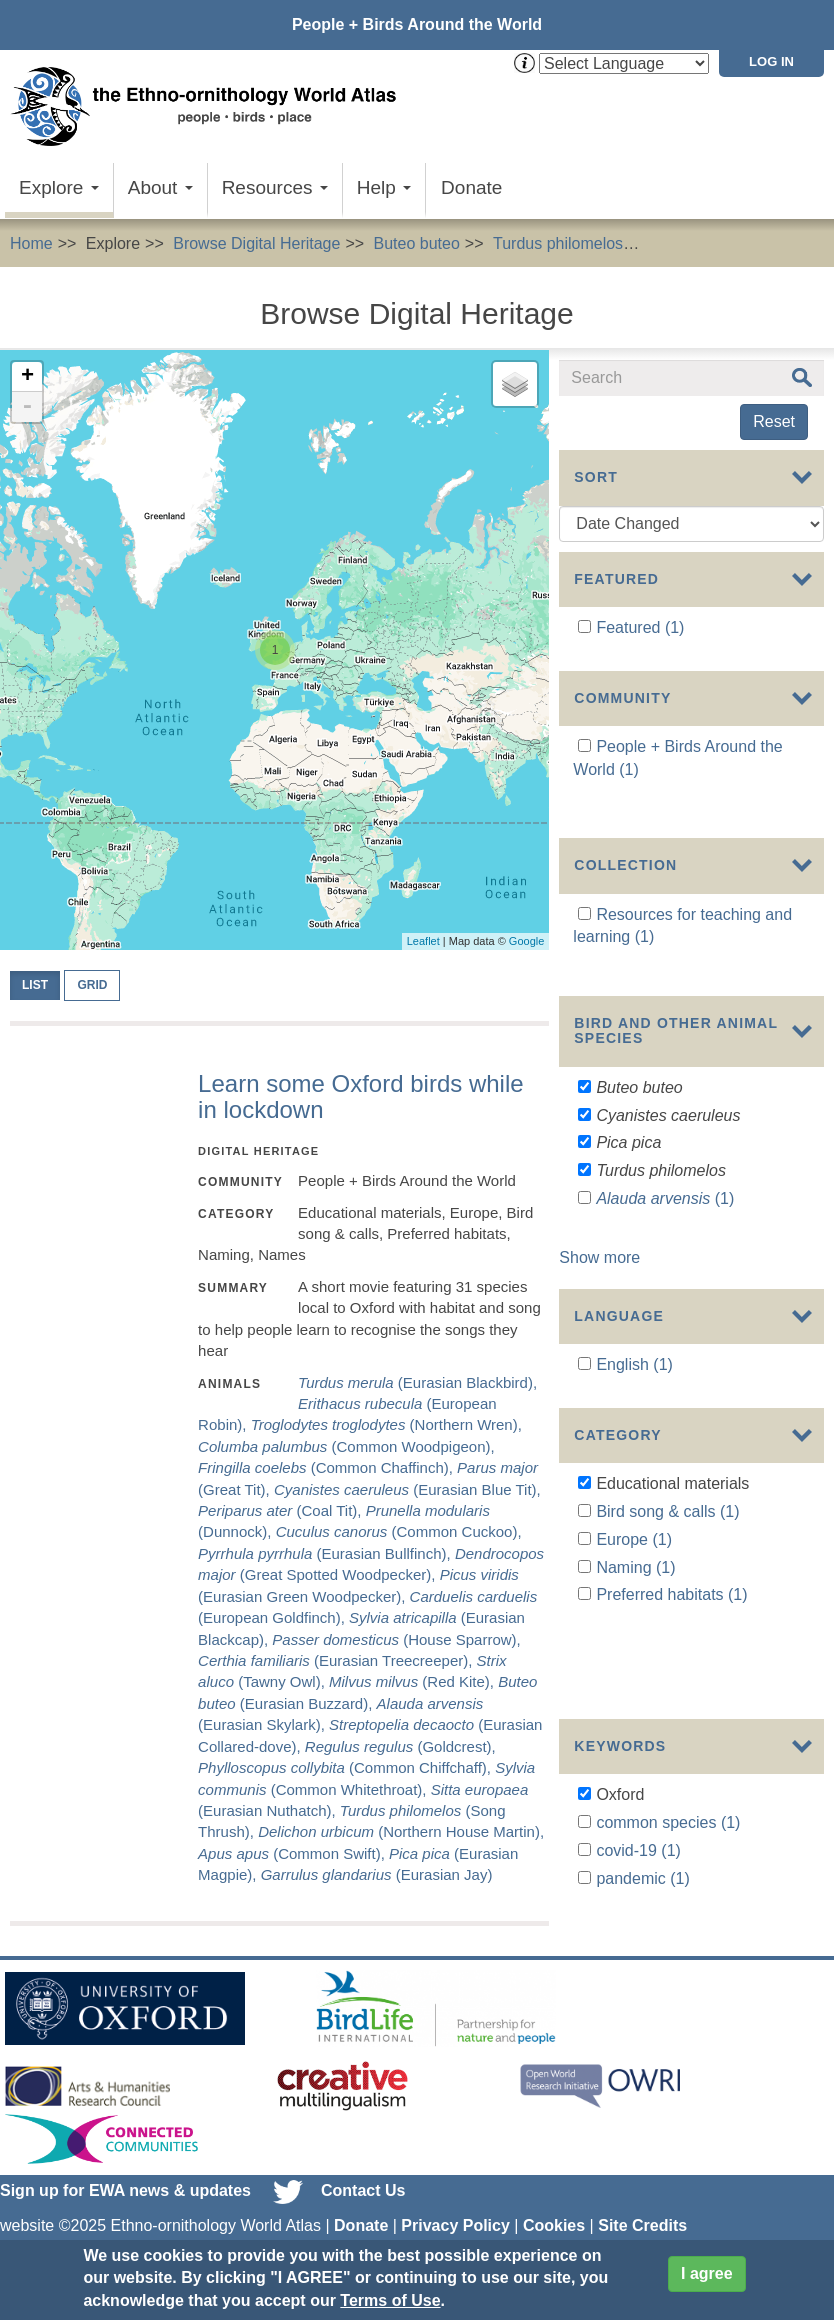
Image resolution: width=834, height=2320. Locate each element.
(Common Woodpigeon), (346, 1446)
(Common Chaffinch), (327, 1467)
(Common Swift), (293, 1853)
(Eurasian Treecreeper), (337, 1660)
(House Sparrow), (396, 1639)
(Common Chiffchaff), (346, 1767)
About (160, 187)
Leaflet (423, 941)
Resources (275, 187)
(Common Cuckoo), (399, 1531)
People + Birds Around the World (417, 24)
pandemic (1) (642, 1773)
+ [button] (27, 377)
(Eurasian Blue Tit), (407, 1489)
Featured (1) (640, 627)
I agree (707, 2273)
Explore (59, 187)
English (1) (634, 1329)
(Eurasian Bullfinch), (326, 1553)
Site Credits (642, 2200)
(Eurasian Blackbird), (417, 1382)
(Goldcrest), (400, 1746)
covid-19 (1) (638, 1745)
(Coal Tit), (282, 1510)
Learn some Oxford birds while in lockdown (360, 1096)
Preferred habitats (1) (671, 1565)
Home (31, 243)
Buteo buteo (417, 243)
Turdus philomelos (558, 243)
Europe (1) (634, 1509)
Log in (771, 61)
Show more (599, 1231)
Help (384, 187)
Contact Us (363, 2165)
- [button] (27, 407)
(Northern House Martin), (401, 1831)
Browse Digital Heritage (256, 243)
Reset (774, 421)
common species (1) (668, 1717)
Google (526, 941)
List (35, 985)
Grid (92, 985)
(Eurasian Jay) (377, 1874)
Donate (471, 187)
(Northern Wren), (386, 1424)
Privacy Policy (455, 2200)
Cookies (554, 2200)
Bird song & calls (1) (667, 1481)
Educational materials (732, 243)
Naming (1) (635, 1537)
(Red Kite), (413, 1681)
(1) (665, 1172)
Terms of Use (390, 2300)
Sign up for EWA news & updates (125, 2165)
